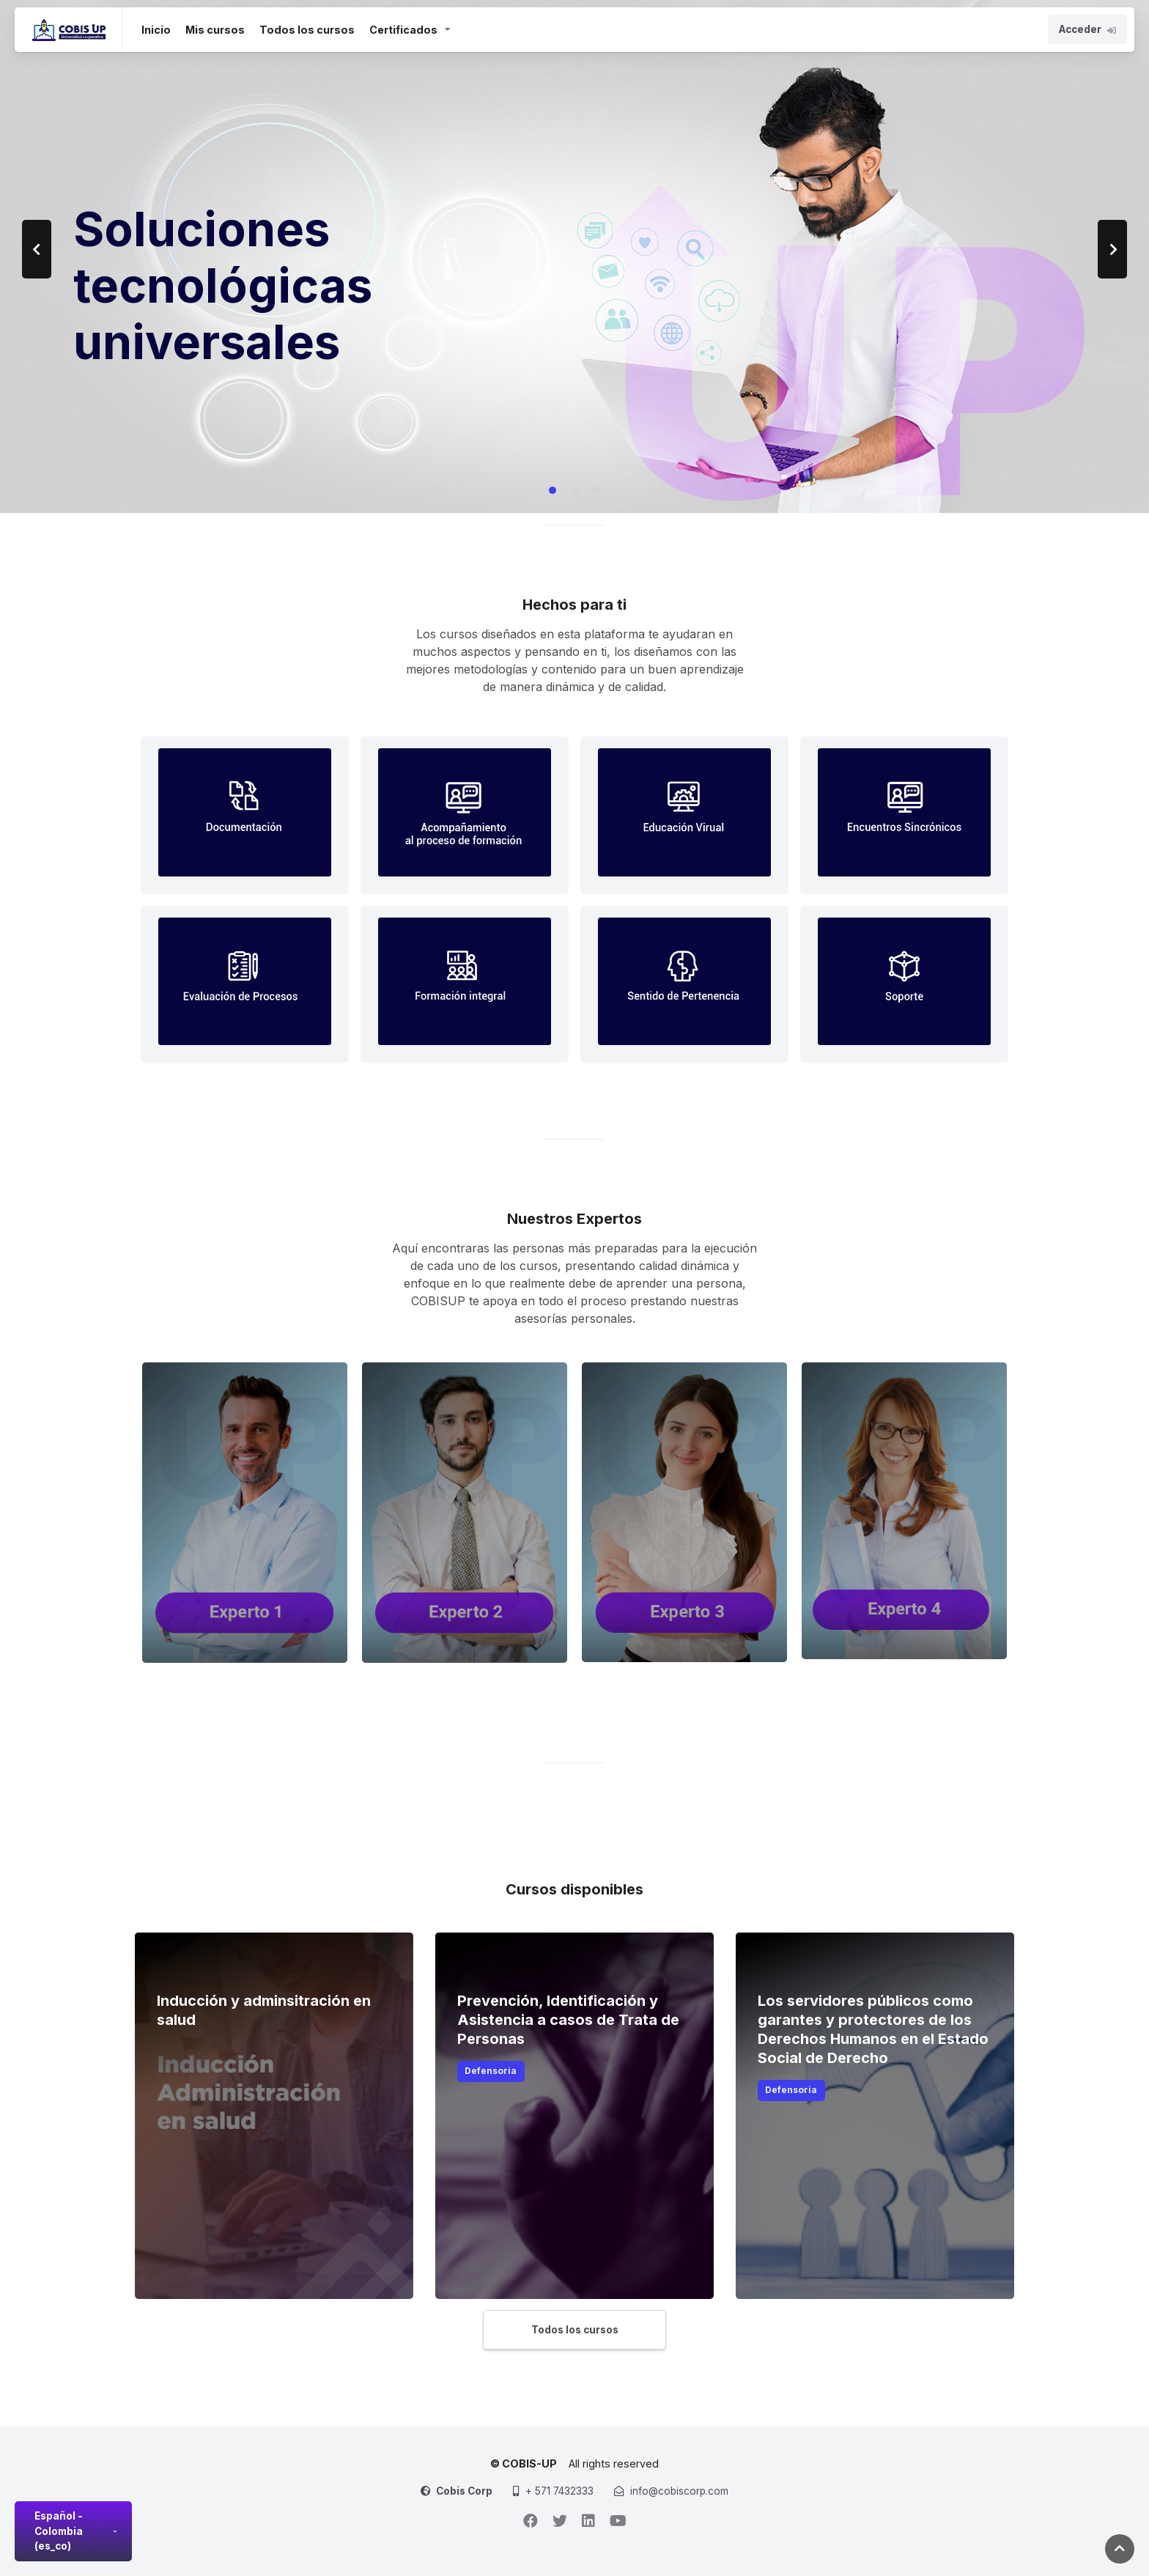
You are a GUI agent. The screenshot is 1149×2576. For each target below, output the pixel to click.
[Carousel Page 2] (574, 490)
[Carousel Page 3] (596, 490)
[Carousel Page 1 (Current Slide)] (552, 490)
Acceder (1087, 29)
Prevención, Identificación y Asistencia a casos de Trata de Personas (568, 2020)
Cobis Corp (464, 2491)
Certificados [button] (403, 29)
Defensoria (491, 2070)
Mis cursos (215, 29)
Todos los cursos (307, 29)
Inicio (156, 28)
